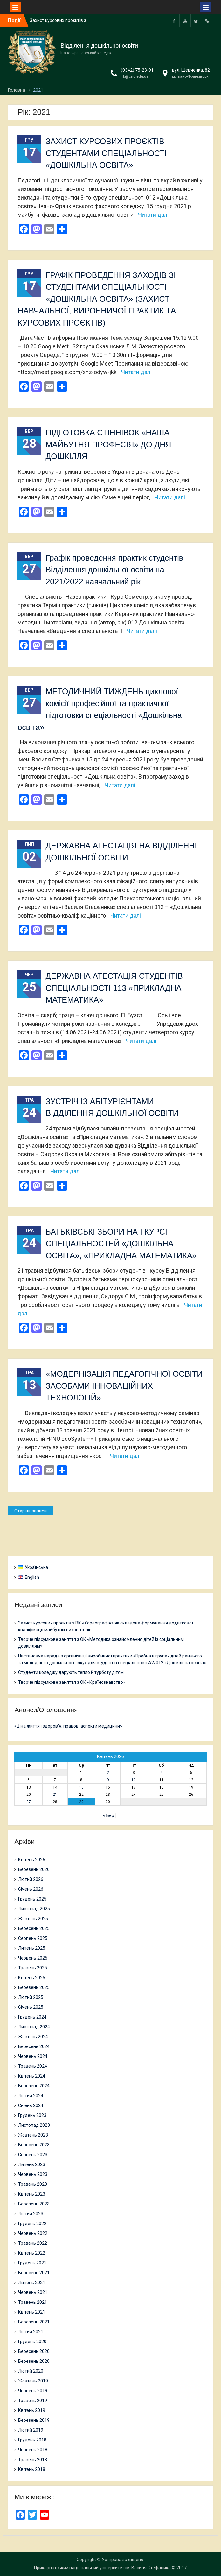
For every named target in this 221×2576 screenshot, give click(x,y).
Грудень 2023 (32, 2115)
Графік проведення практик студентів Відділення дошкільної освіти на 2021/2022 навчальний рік (114, 569)
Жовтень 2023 (33, 2135)
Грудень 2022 (32, 2223)
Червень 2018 (32, 2449)
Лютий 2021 (30, 2331)
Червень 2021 (32, 2292)
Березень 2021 (34, 2321)
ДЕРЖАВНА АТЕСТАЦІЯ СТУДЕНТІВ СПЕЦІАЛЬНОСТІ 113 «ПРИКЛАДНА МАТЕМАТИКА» (114, 988)
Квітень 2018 (31, 2469)
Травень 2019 (32, 2400)
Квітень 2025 (31, 1977)
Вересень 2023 (34, 2144)
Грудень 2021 (32, 2262)
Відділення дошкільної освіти (99, 46)
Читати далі (153, 214)
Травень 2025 (32, 1967)
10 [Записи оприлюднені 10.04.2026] (133, 1780)
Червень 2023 (32, 2174)
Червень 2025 (32, 1957)
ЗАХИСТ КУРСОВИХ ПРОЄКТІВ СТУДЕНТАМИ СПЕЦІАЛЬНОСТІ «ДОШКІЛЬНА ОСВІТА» (106, 153)
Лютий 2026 (30, 1879)
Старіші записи (30, 1511)
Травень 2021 (32, 2302)
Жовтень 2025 (33, 1918)
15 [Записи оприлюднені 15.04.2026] (81, 1787)
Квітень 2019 (31, 2410)
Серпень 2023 (32, 2154)
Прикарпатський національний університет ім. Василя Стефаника (102, 2567)
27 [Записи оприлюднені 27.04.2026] (28, 1802)
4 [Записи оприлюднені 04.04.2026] (161, 1772)
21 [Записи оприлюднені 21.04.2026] (55, 1794)
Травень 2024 (32, 2066)
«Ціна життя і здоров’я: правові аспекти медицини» (68, 1726)
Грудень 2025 (32, 1898)
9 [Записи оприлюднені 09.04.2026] (108, 1780)
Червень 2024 (32, 2056)
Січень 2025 (30, 2007)
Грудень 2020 (32, 2341)
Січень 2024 (30, 2105)
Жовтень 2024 (33, 2036)
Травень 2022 (32, 2243)
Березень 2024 (34, 2085)
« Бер (108, 1815)
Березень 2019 (34, 2420)
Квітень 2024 (31, 2076)
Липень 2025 (31, 1948)
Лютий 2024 (30, 2095)
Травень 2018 (32, 2459)
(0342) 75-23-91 (137, 70)
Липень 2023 (31, 2164)
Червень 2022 (32, 2233)
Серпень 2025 (32, 1938)
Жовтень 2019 (33, 2380)
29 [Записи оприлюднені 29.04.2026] (81, 1802)
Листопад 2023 (34, 2125)
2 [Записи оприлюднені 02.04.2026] (108, 1772)
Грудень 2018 (32, 2439)
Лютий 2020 (30, 2371)
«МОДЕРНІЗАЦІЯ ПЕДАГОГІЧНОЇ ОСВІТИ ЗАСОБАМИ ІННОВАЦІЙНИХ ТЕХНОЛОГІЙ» (124, 1385)
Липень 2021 (31, 2282)
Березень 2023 (34, 2203)
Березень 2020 (34, 2361)
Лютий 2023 (30, 2213)
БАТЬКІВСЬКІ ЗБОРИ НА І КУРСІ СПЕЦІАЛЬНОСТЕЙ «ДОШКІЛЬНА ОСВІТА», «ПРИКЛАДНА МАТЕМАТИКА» (121, 1243)
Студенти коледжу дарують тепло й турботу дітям (71, 1672)
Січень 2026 (30, 1889)
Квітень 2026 (31, 1859)
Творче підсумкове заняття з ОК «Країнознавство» (71, 1682)
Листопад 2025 (34, 1908)
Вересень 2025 (34, 1928)
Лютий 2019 (30, 2430)
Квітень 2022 (31, 2253)
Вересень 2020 (34, 2351)
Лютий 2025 (30, 1997)
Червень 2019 (32, 2390)
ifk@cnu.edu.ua (134, 76)
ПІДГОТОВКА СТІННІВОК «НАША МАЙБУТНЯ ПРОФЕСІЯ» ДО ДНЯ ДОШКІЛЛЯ (108, 444)
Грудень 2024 (32, 2016)
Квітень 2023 (31, 2194)
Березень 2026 (34, 1869)
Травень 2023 (32, 2184)
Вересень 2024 (34, 2046)
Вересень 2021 (34, 2272)
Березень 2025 (34, 1987)
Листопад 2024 (34, 2026)
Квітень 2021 (31, 2312)
